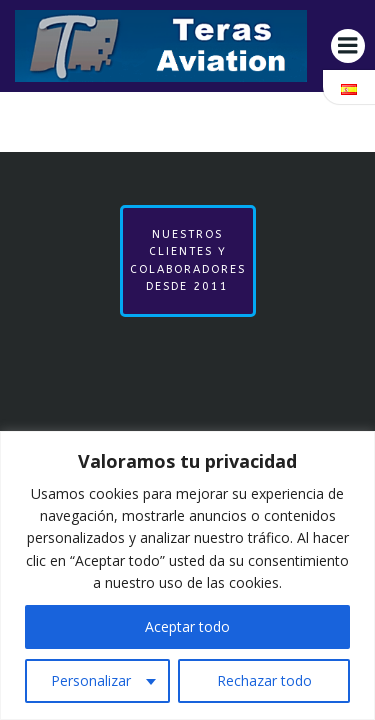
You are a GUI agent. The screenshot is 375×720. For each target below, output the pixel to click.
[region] (187, 575)
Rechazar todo (264, 680)
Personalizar (91, 680)
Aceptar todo (187, 626)
